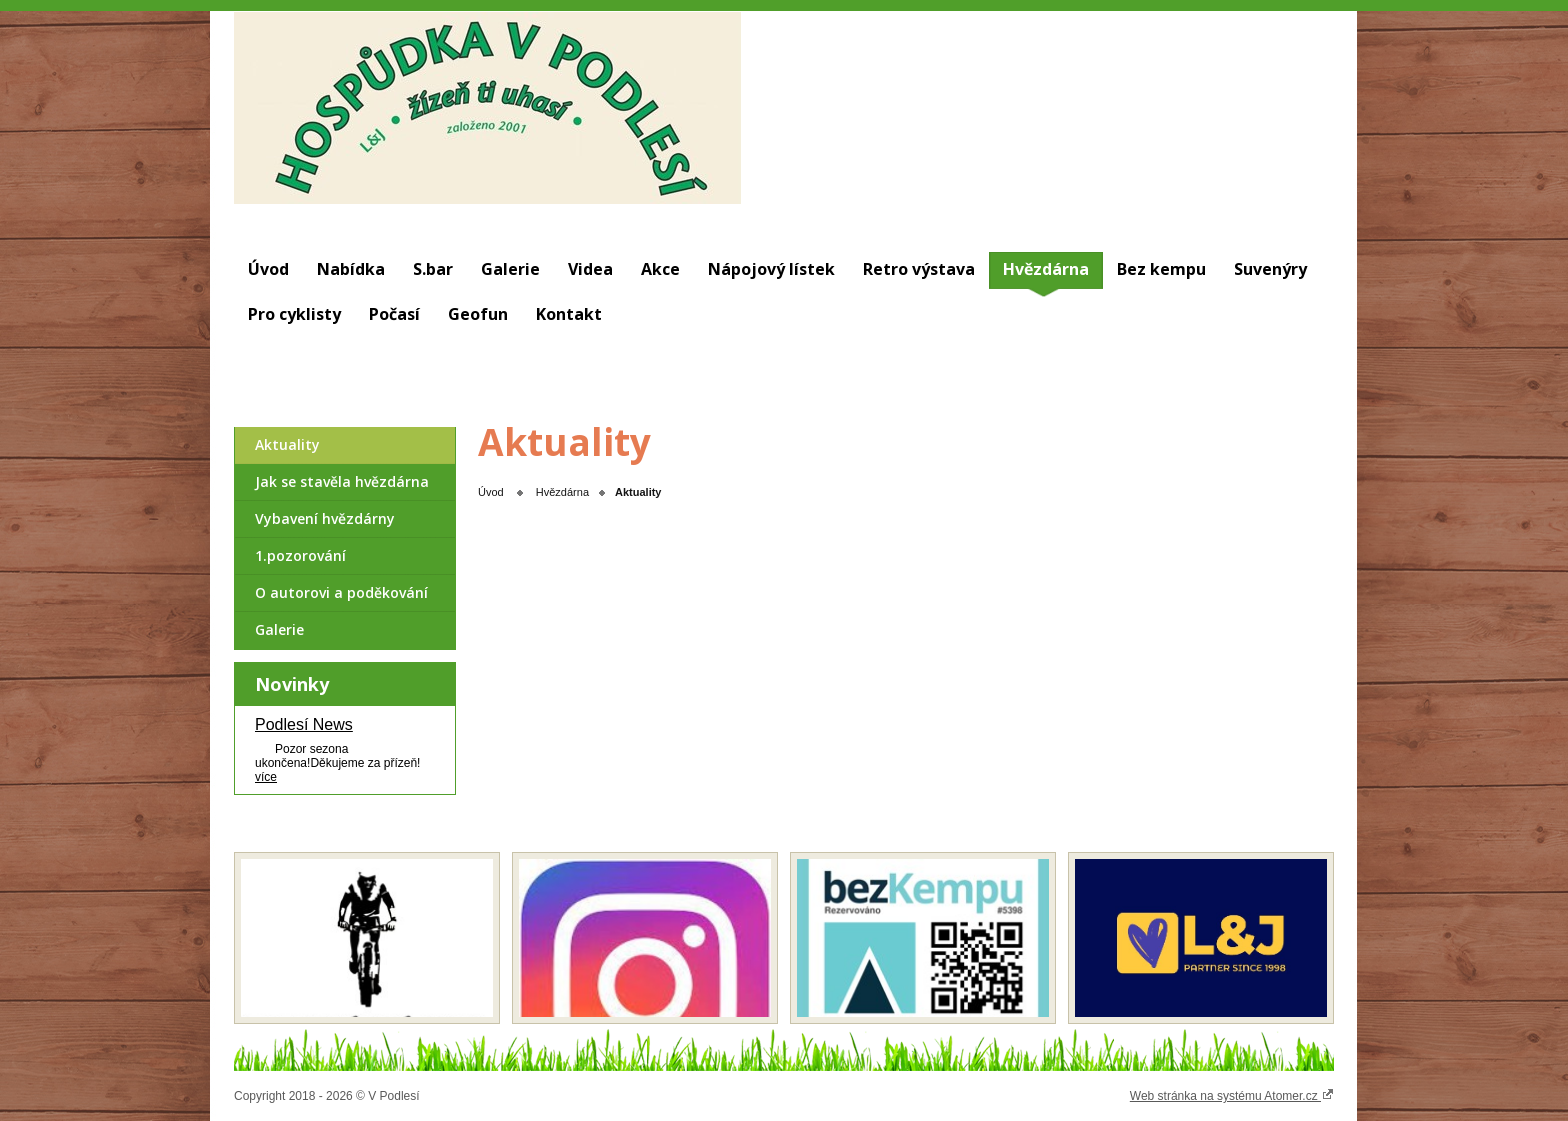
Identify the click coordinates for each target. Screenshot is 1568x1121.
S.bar (433, 269)
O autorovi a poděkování (341, 592)
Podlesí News (304, 724)
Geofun (478, 314)
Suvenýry (1270, 269)
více (266, 777)
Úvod (268, 269)
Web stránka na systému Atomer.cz (1232, 1095)
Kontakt (569, 314)
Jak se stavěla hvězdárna (342, 481)
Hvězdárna (1046, 269)
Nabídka (351, 269)
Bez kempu (1161, 269)
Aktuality (287, 444)
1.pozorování (300, 555)
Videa (590, 269)
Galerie (510, 269)
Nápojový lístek (771, 269)
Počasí (394, 314)
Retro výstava (919, 269)
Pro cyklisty (294, 314)
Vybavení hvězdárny (325, 518)
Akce (660, 269)
